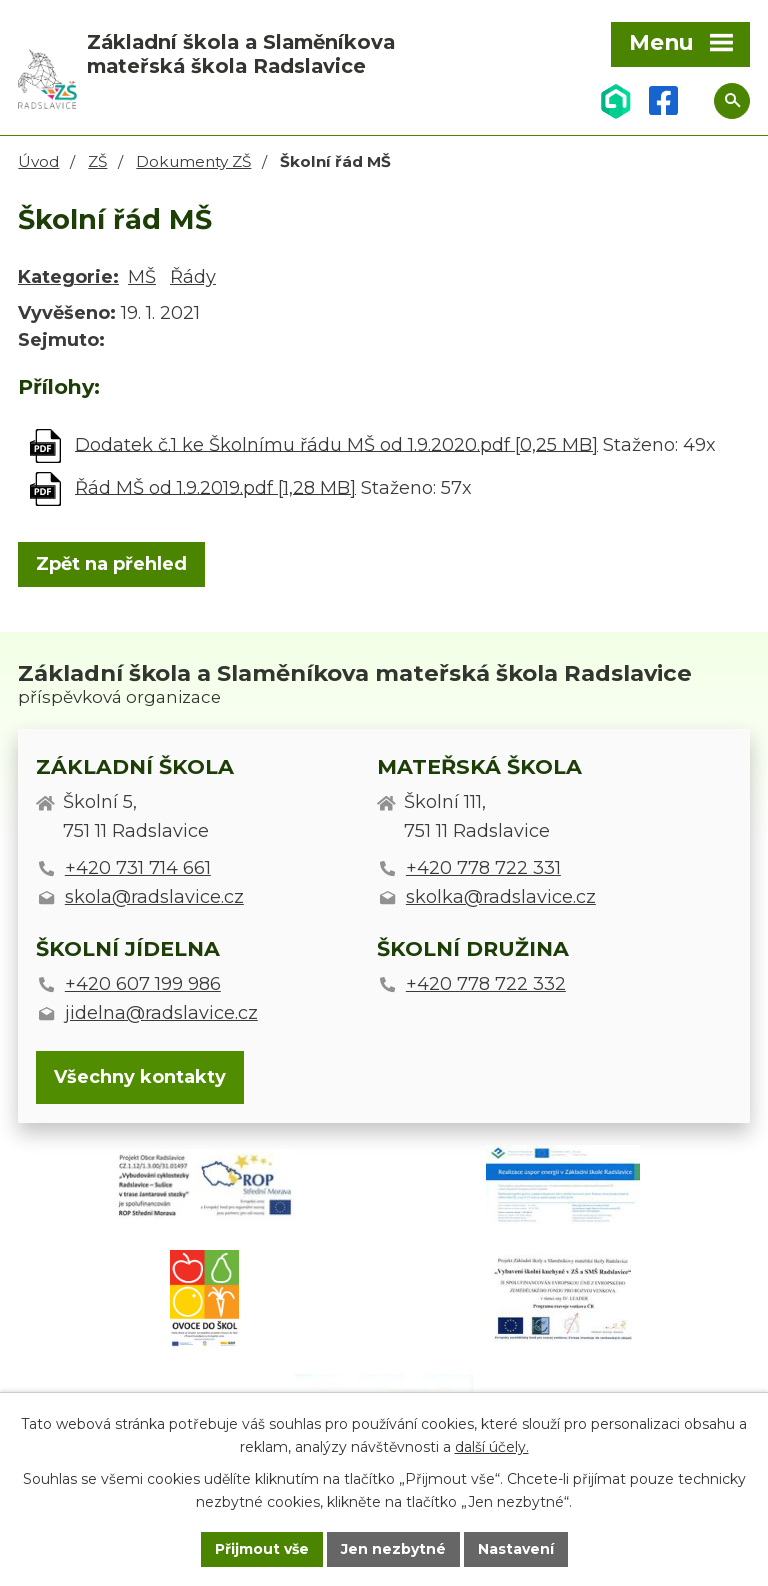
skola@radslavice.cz (154, 897)
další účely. (492, 1447)
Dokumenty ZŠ (193, 161)
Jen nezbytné (393, 1549)
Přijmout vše (262, 1549)
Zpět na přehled (111, 564)
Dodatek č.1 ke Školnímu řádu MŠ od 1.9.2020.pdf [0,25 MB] (336, 444)
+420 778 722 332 (486, 984)
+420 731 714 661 (138, 868)
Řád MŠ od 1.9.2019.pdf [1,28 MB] (215, 487)
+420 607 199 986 (143, 984)
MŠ (142, 277)
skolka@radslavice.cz (501, 897)
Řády (193, 277)
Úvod (38, 161)
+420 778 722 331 (483, 868)
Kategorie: (68, 277)
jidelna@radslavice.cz (161, 1013)
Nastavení (516, 1549)
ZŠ (97, 161)
